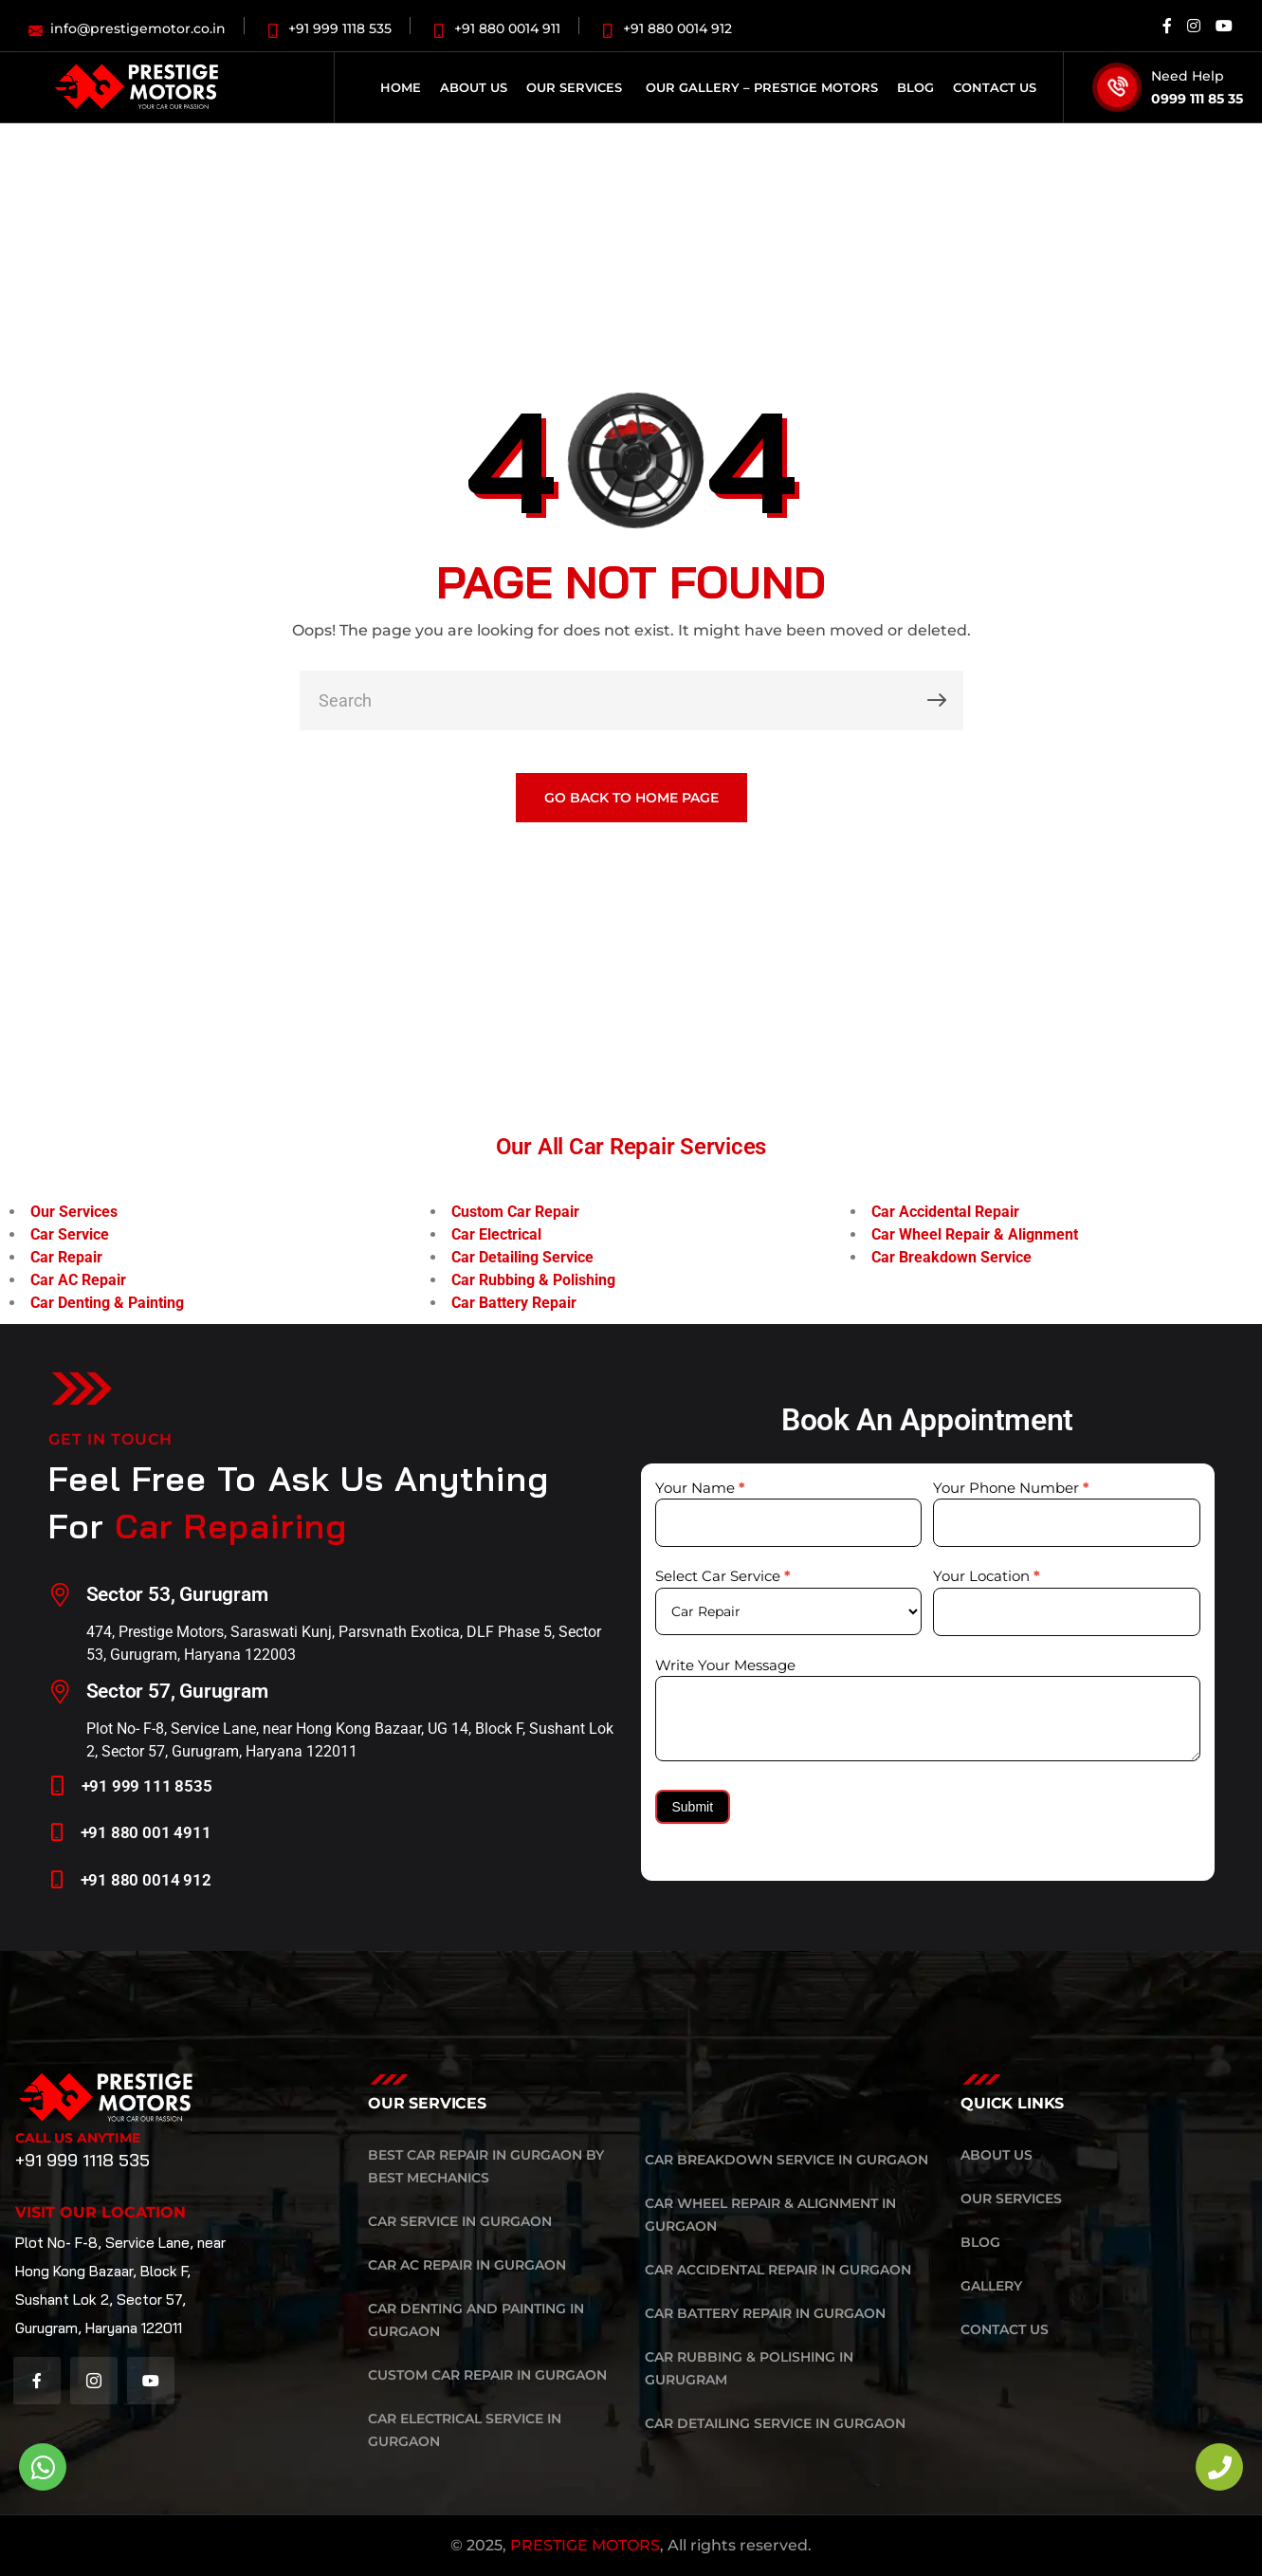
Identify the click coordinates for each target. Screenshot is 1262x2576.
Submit (693, 1806)
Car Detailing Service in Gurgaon (775, 2423)
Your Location (986, 1576)
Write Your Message (725, 1665)
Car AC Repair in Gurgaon (467, 2264)
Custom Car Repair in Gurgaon (487, 2374)
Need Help (1187, 75)
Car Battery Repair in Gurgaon (765, 2313)
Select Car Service (723, 1576)
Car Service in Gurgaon (460, 2221)
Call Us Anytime (77, 2137)
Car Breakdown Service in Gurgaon (786, 2159)
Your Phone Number (1011, 1488)
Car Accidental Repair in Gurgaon (778, 2269)
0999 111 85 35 (1197, 98)
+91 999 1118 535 (82, 2160)
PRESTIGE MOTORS (585, 2545)
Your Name (700, 1488)
